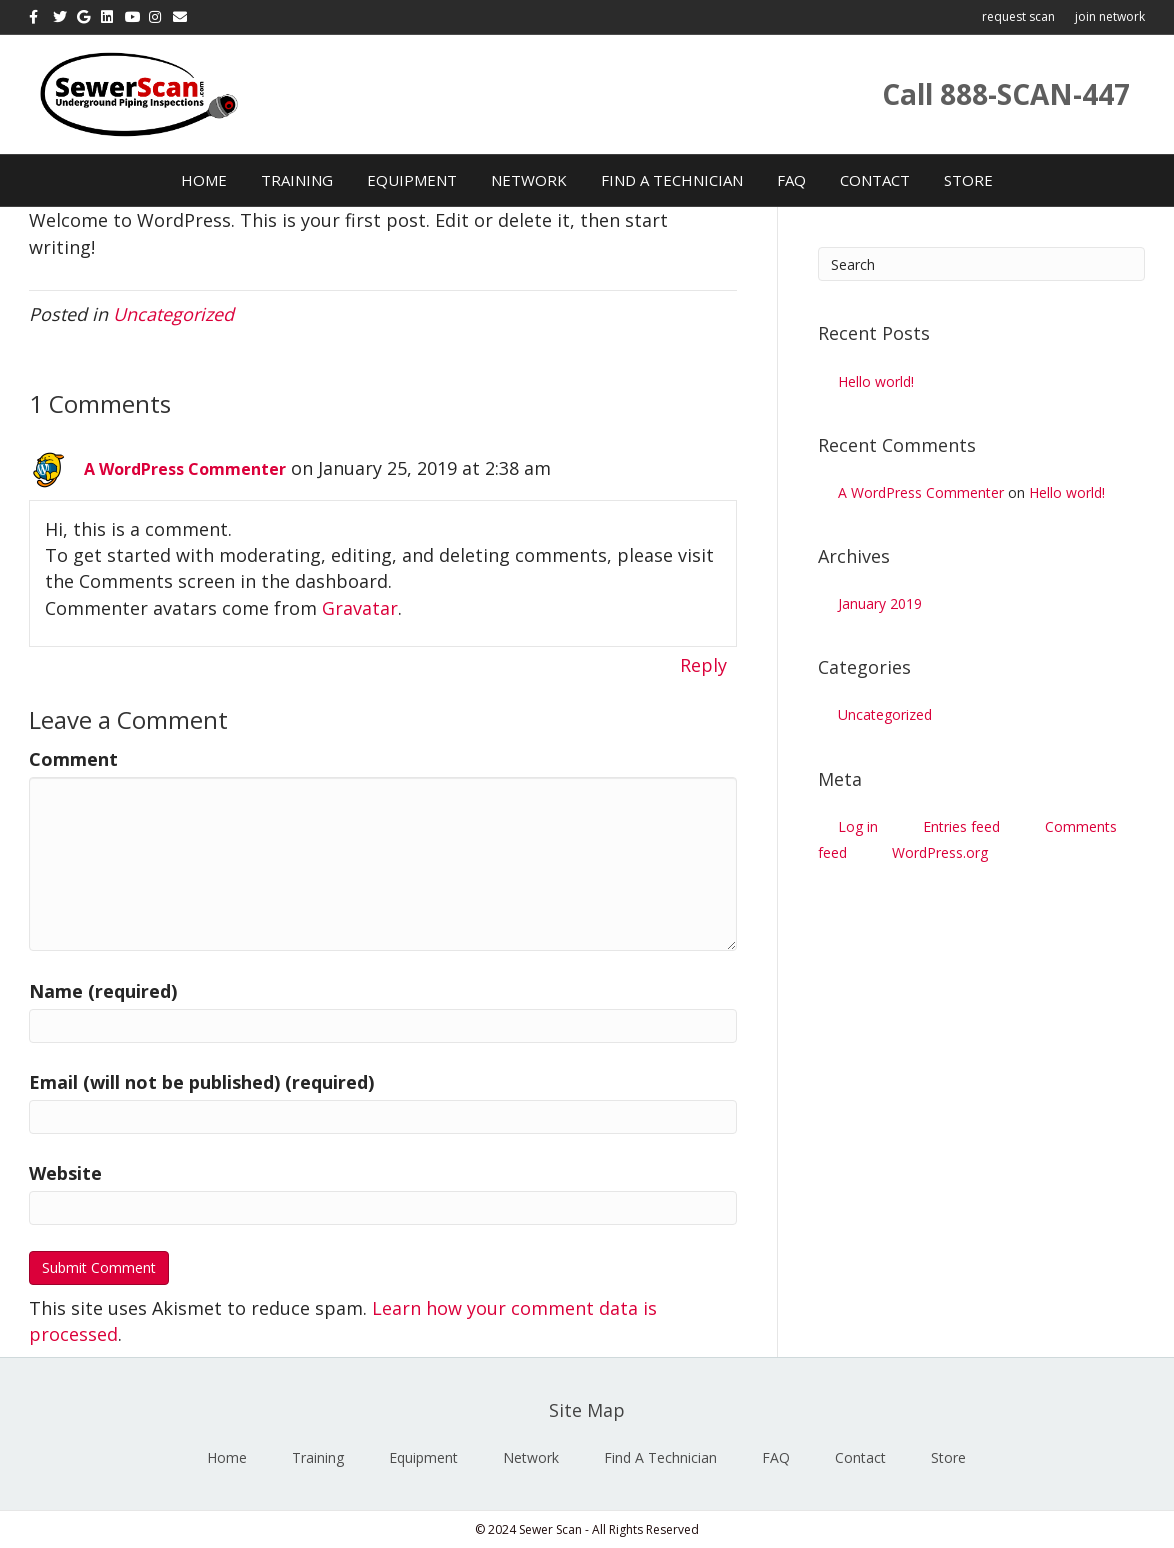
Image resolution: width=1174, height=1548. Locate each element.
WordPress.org (940, 852)
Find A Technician (672, 180)
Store (968, 180)
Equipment (412, 180)
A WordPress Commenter (185, 469)
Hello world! (876, 381)
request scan (1018, 16)
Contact (875, 180)
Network (529, 180)
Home (204, 180)
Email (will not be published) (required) (201, 1082)
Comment (73, 759)
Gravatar (360, 608)
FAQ (791, 180)
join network (1110, 16)
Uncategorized (173, 314)
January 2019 (880, 603)
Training (297, 180)
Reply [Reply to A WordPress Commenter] (703, 665)
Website (65, 1173)
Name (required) (103, 991)
